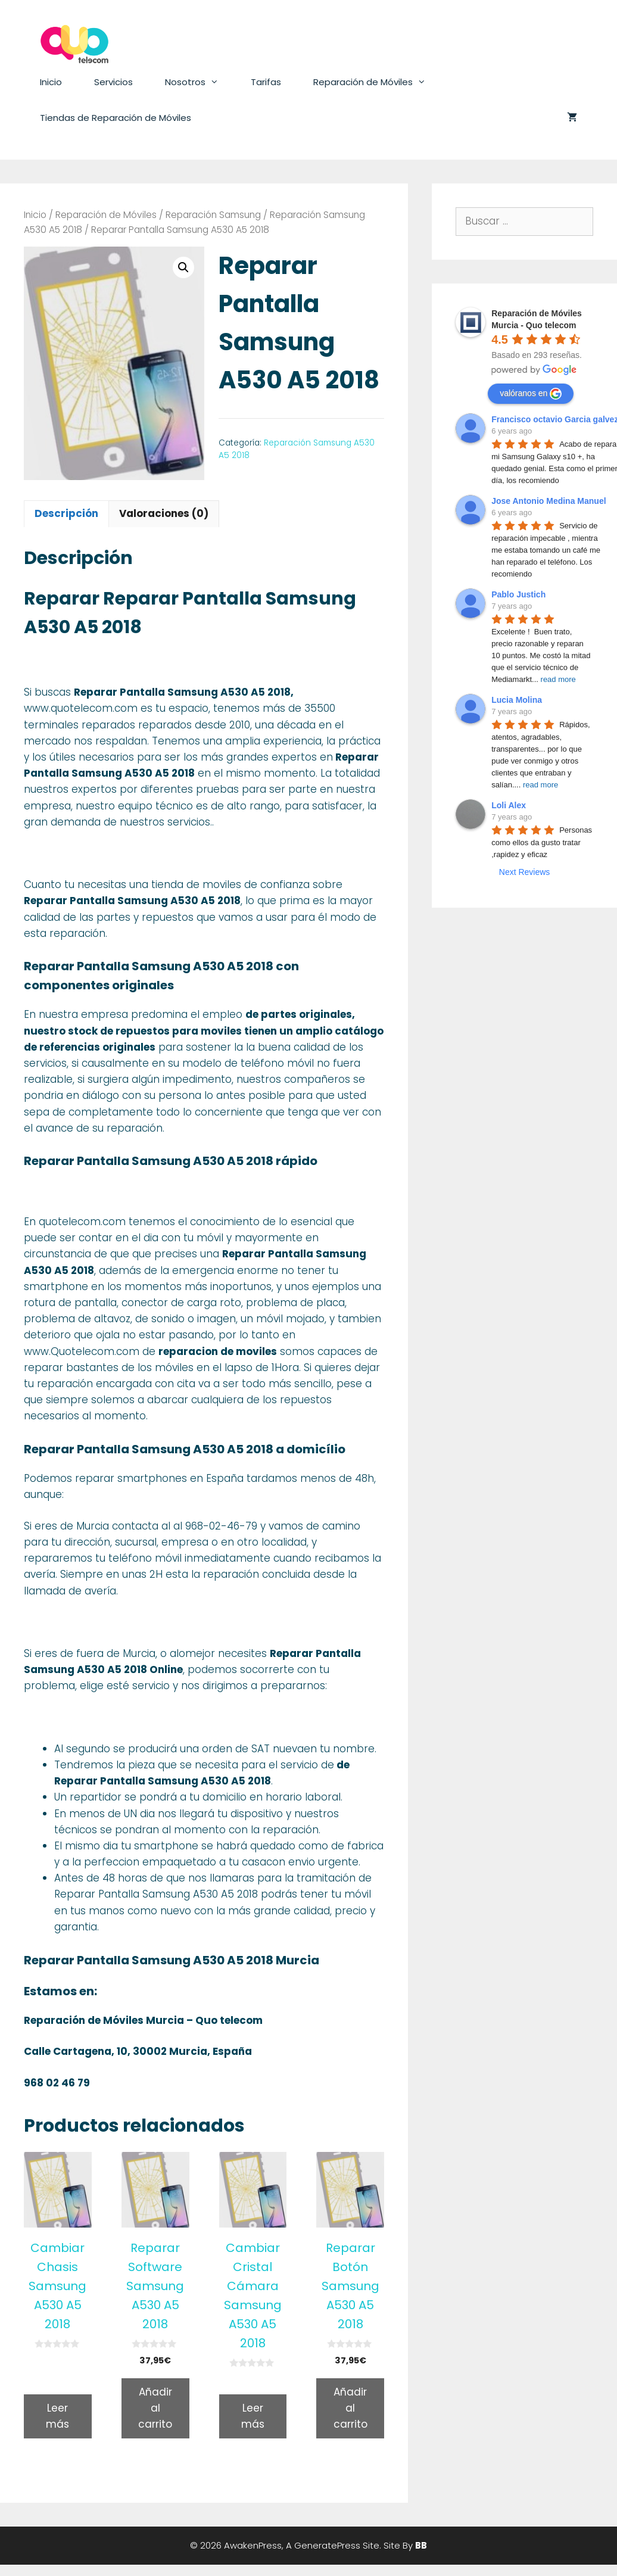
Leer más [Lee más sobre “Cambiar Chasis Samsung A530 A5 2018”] (57, 2416)
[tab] (66, 513)
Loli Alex (508, 805)
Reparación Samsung (213, 214)
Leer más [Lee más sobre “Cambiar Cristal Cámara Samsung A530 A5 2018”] (252, 2416)
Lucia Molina (516, 700)
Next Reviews (524, 872)
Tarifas (266, 82)
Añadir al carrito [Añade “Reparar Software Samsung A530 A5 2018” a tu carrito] (155, 2408)
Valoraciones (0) (163, 513)
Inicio (51, 82)
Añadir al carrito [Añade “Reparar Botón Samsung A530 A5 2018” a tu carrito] (350, 2408)
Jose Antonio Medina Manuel (548, 501)
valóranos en (531, 394)
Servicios (113, 82)
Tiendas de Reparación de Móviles (115, 117)
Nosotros (200, 82)
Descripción (66, 513)
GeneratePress (327, 2545)
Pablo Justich (518, 594)
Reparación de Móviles (377, 82)
